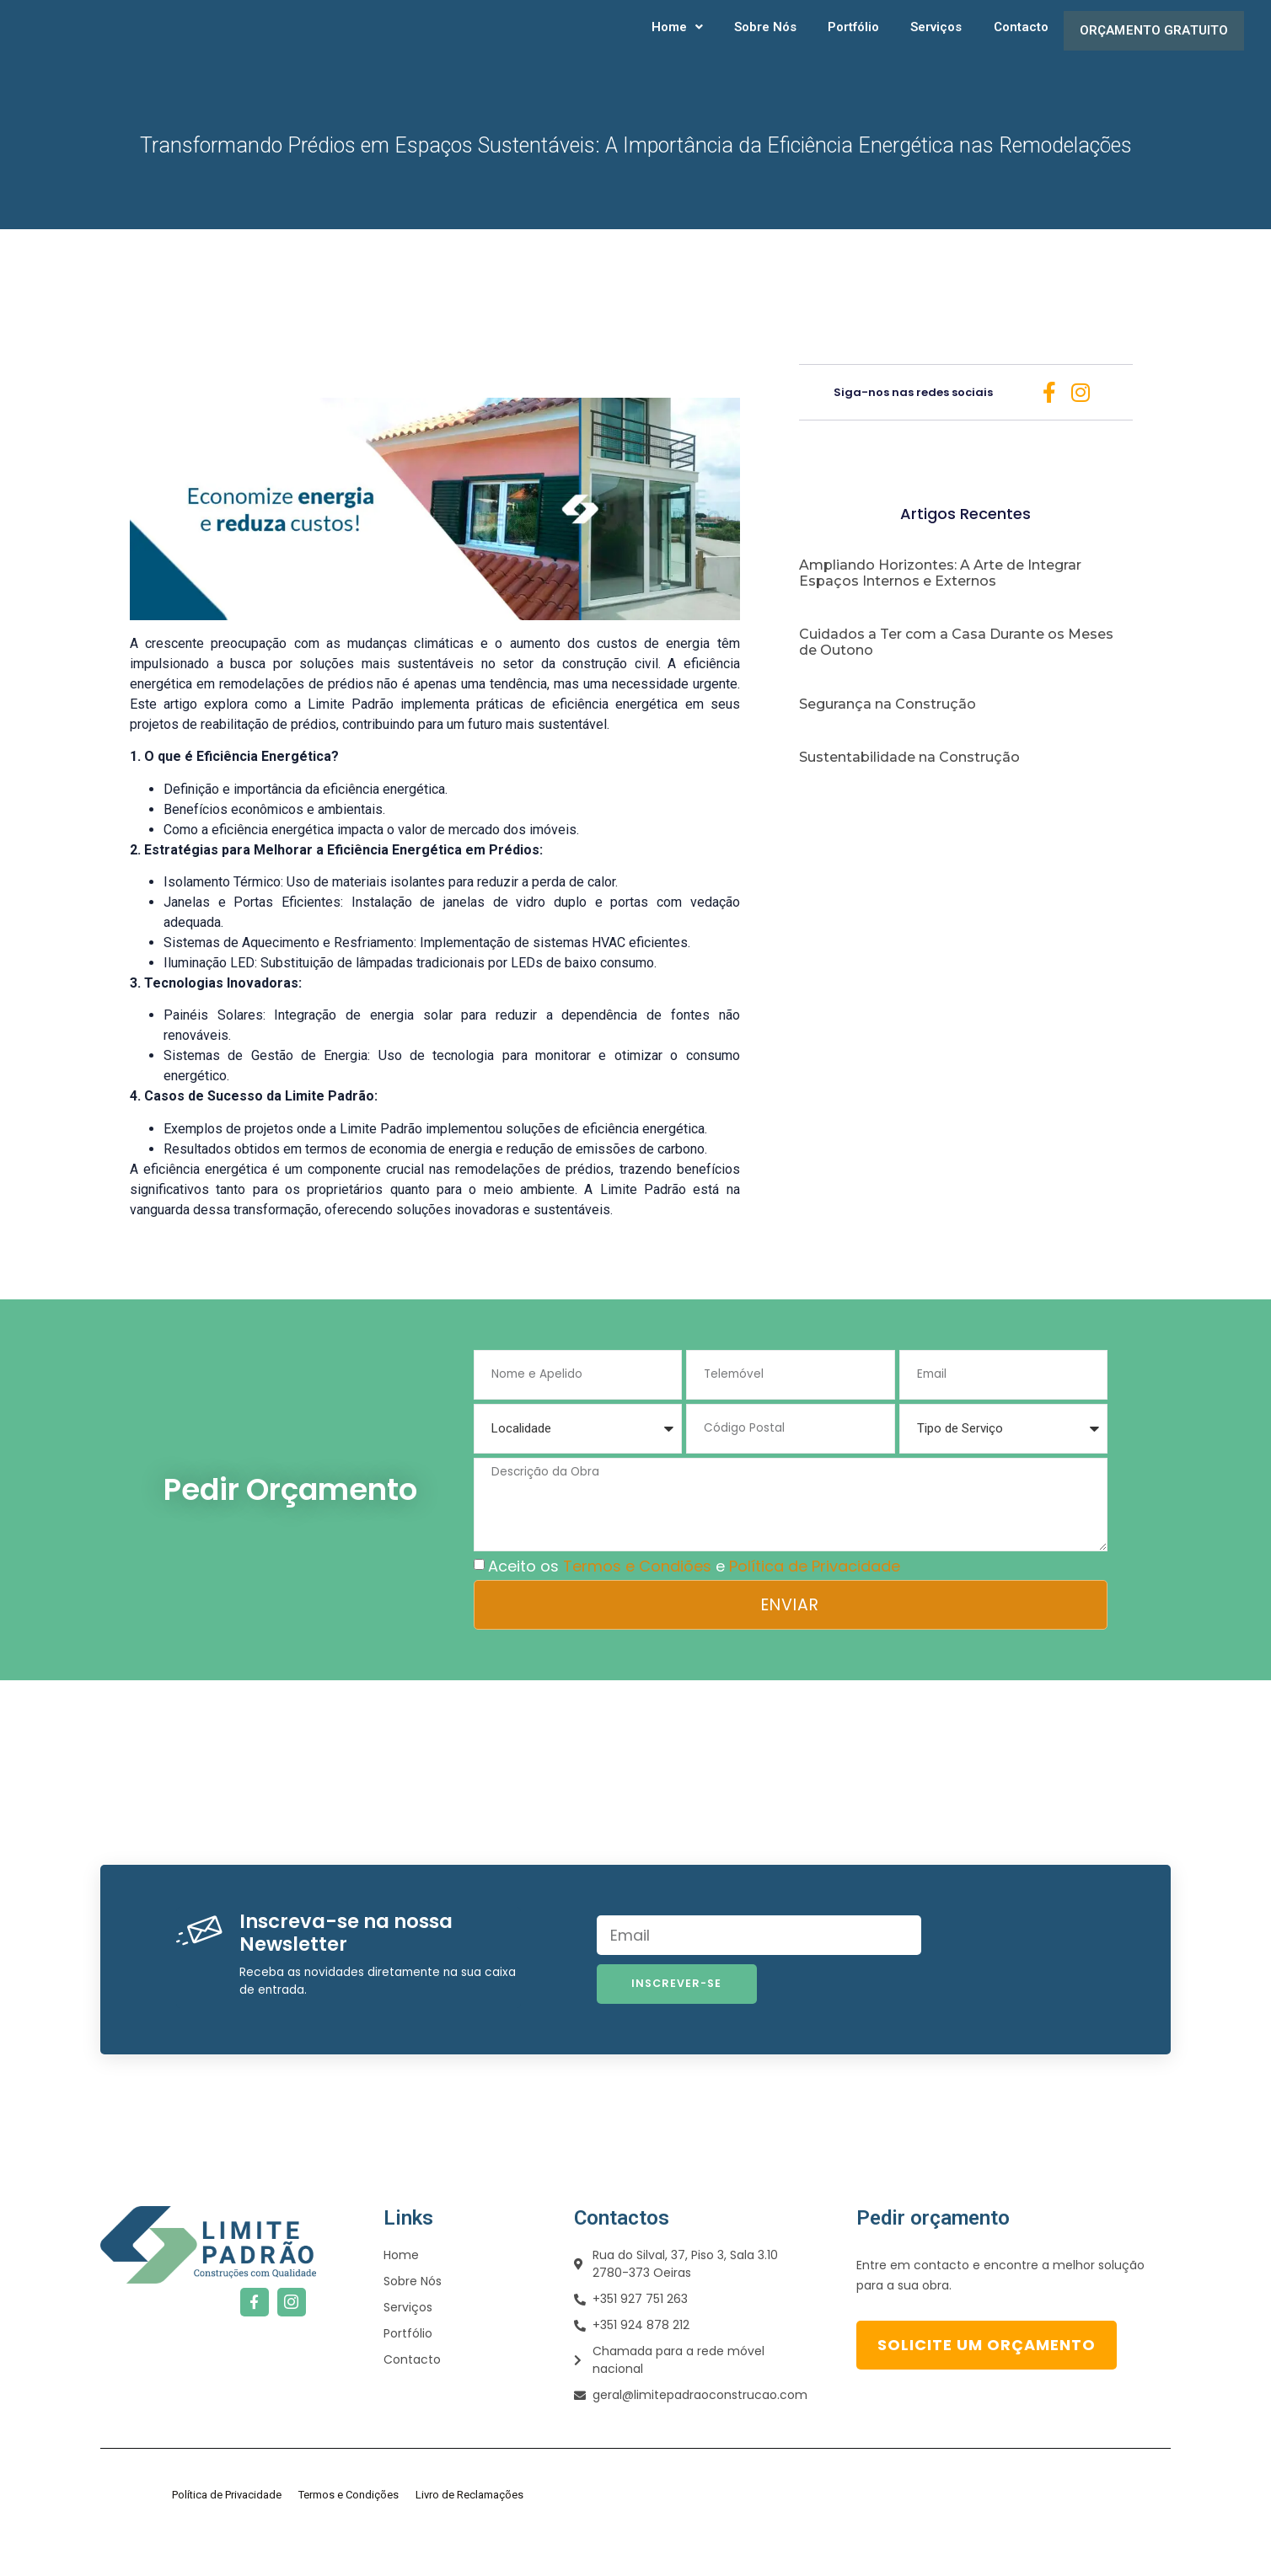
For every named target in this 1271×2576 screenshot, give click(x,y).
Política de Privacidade (814, 1600)
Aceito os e (694, 1600)
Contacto (1011, 43)
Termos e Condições (348, 2531)
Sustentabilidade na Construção (909, 782)
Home (675, 43)
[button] (676, 43)
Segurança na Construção (887, 729)
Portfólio (848, 43)
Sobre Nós (762, 43)
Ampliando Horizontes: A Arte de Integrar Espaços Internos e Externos (940, 598)
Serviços (928, 43)
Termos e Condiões (637, 1600)
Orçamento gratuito (1148, 43)
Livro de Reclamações (469, 2531)
